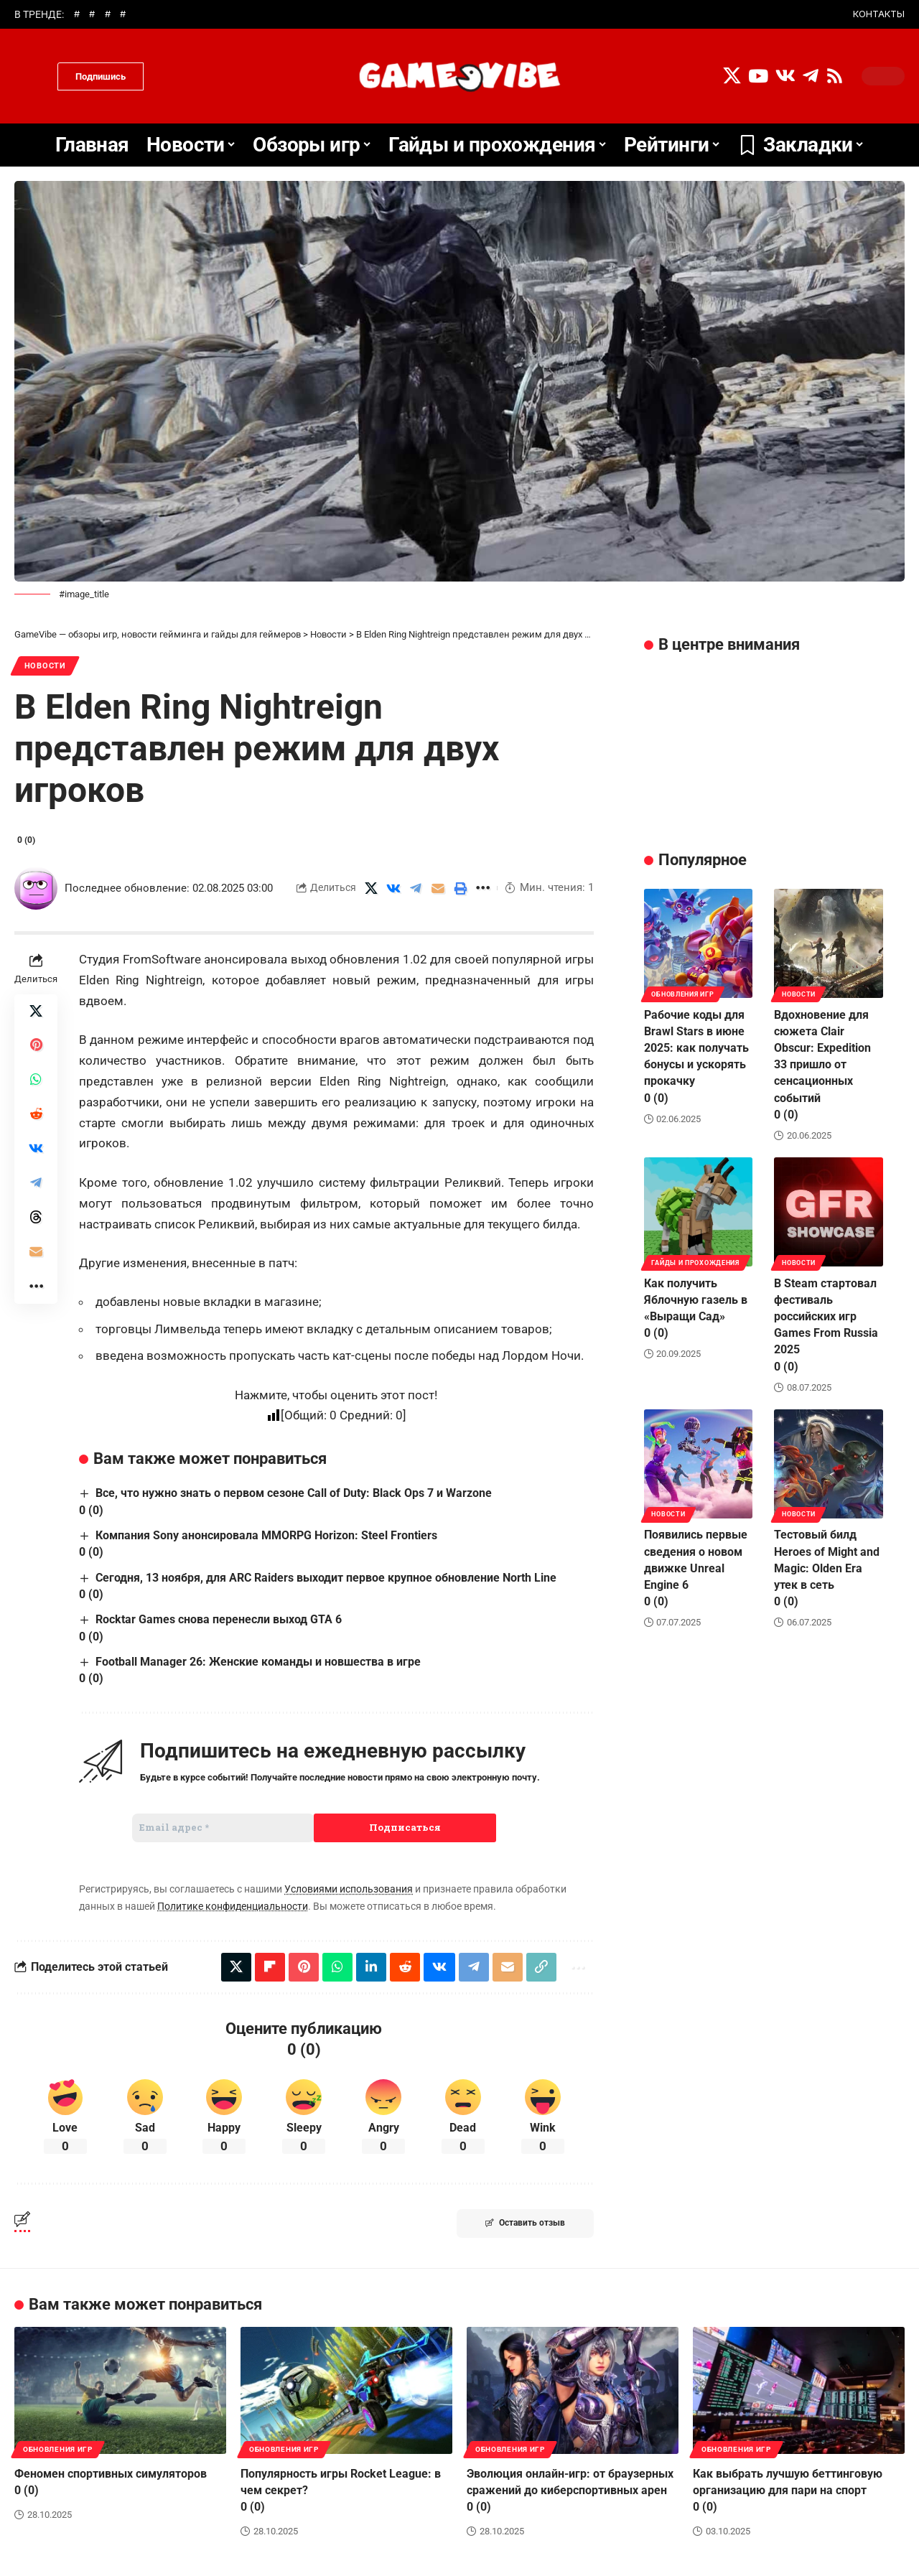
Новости (45, 666)
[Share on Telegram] (416, 888)
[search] (32, 76)
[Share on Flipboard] (270, 1967)
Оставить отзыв (525, 2223)
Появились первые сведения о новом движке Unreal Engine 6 (695, 1566)
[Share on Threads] (36, 1218)
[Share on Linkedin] (371, 1967)
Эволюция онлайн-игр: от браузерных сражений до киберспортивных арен (570, 2490)
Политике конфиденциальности (232, 1906)
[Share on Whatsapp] (36, 1080)
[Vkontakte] (785, 76)
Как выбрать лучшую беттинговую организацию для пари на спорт (787, 2490)
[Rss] (834, 76)
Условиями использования (348, 1889)
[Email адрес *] (223, 1828)
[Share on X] (371, 888)
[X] (732, 76)
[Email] (438, 888)
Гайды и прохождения (696, 1260)
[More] (482, 888)
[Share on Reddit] (36, 1115)
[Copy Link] (541, 1967)
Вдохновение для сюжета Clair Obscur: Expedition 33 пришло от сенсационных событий (822, 1062)
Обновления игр (683, 992)
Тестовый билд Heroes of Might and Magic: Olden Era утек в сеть (827, 1566)
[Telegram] (810, 76)
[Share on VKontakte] (393, 888)
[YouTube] (758, 76)
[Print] (460, 888)
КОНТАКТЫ (879, 13)
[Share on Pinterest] (36, 1046)
